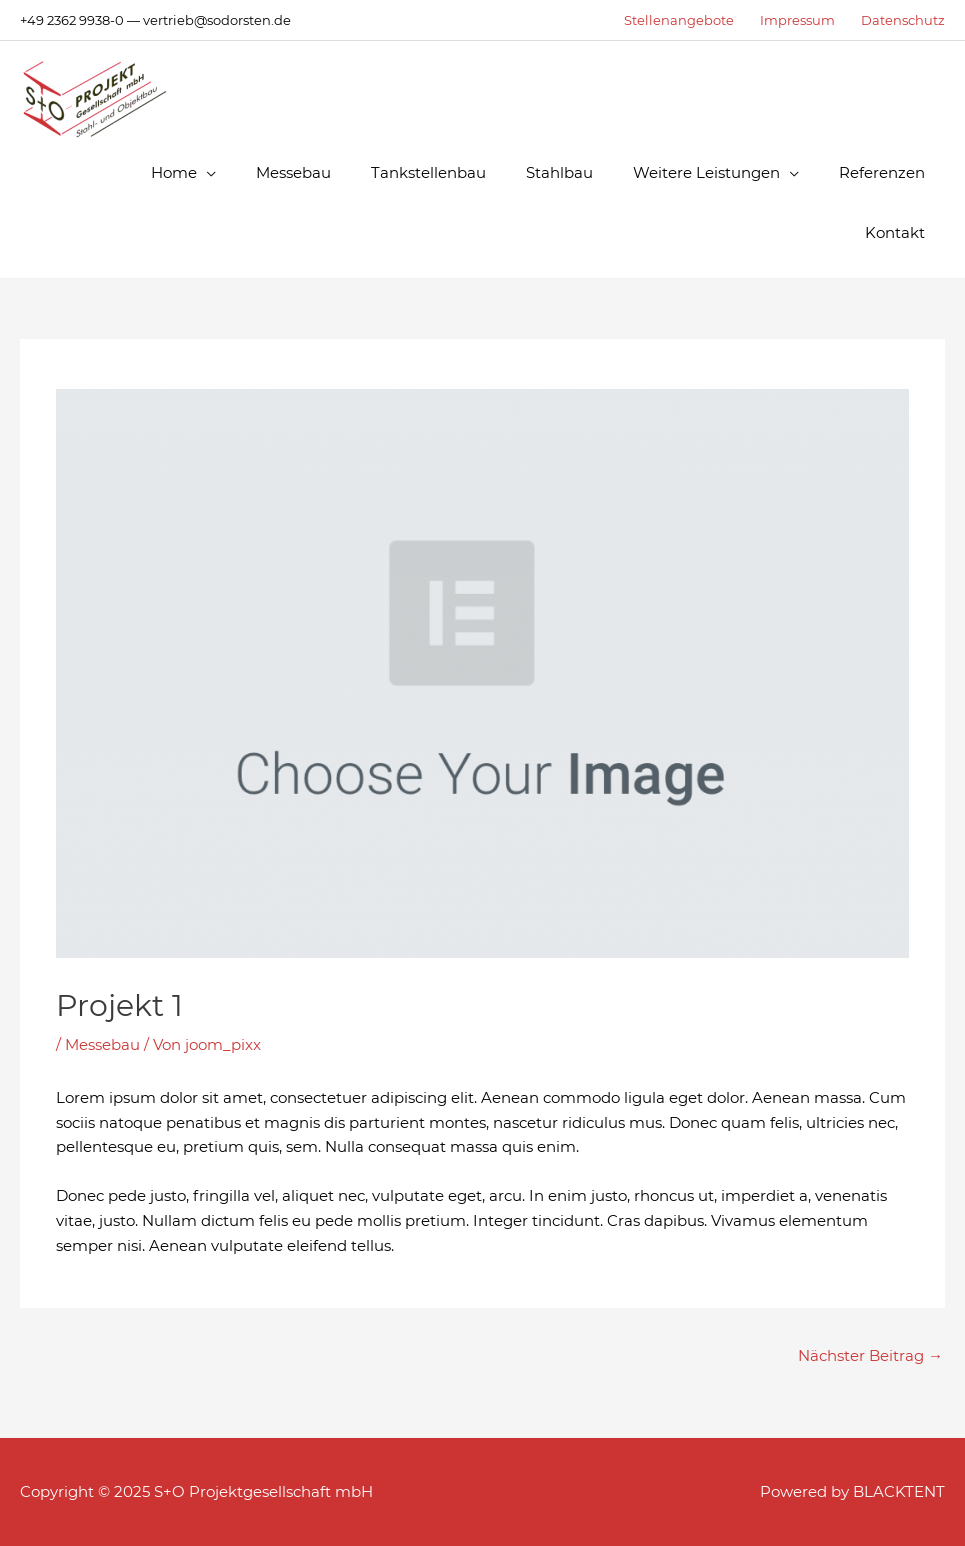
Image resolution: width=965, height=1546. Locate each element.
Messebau (102, 1044)
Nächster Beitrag (870, 1355)
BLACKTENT (899, 1491)
